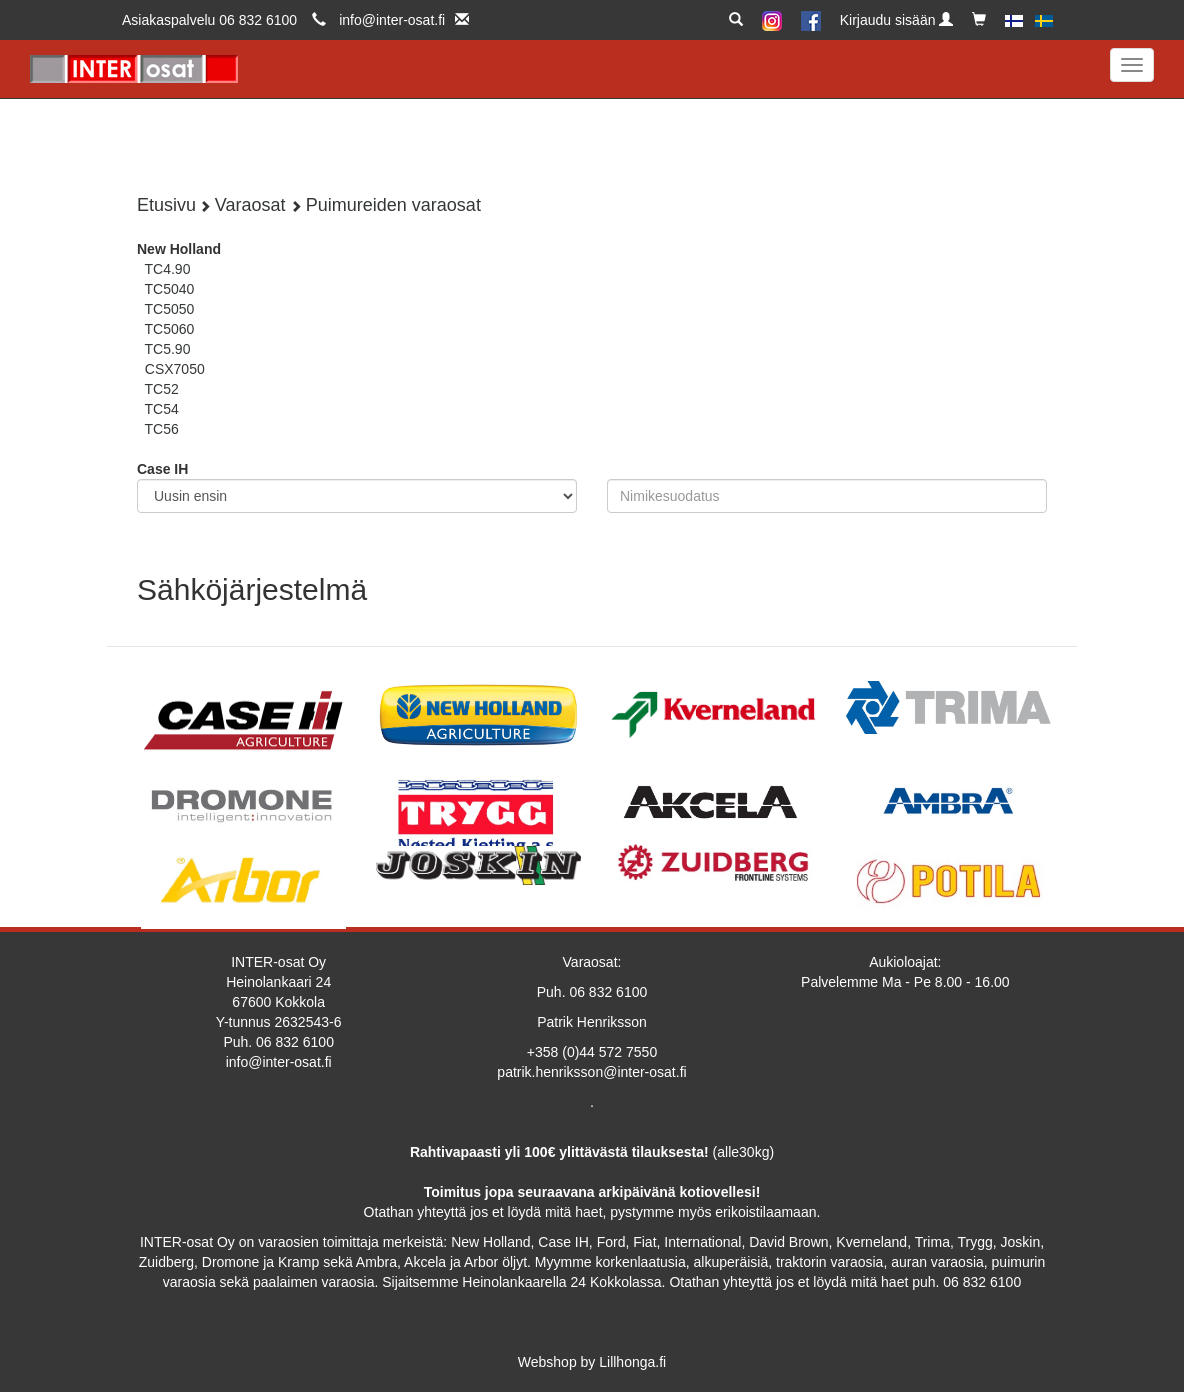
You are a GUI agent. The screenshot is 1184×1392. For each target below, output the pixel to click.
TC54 (162, 409)
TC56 (162, 429)
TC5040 (170, 289)
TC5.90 (168, 349)
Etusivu (166, 205)
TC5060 (170, 329)
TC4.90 (168, 269)
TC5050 (170, 309)
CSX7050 (175, 369)
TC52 (162, 389)
